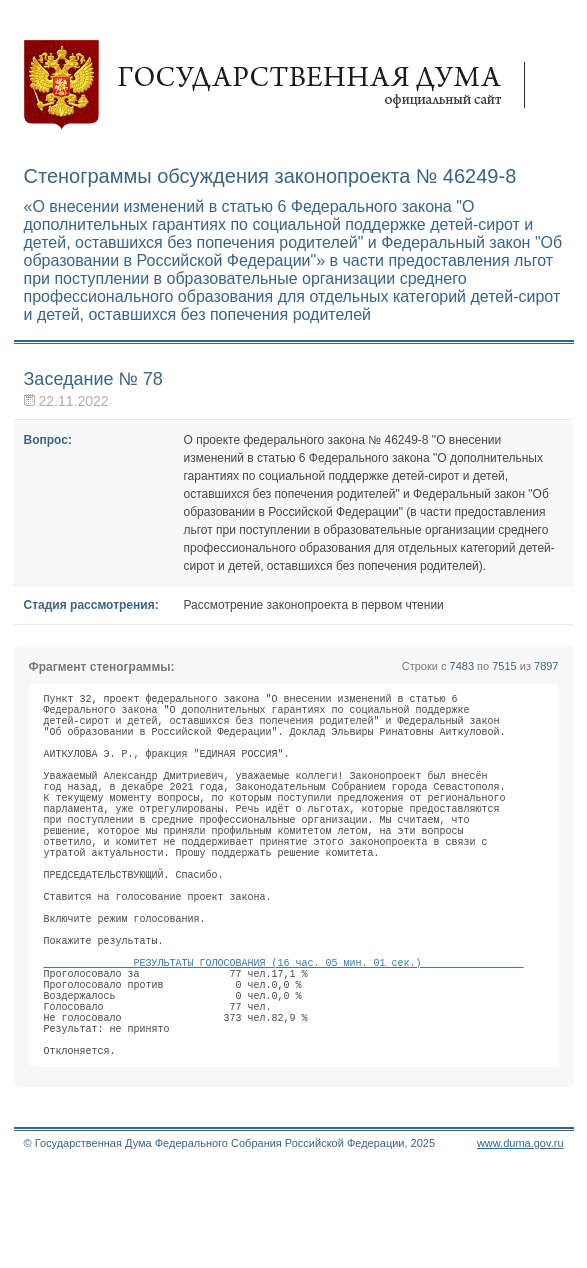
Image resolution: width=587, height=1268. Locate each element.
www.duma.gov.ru (520, 1242)
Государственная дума (284, 85)
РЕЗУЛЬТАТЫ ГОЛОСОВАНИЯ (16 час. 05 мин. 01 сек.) (284, 1037)
